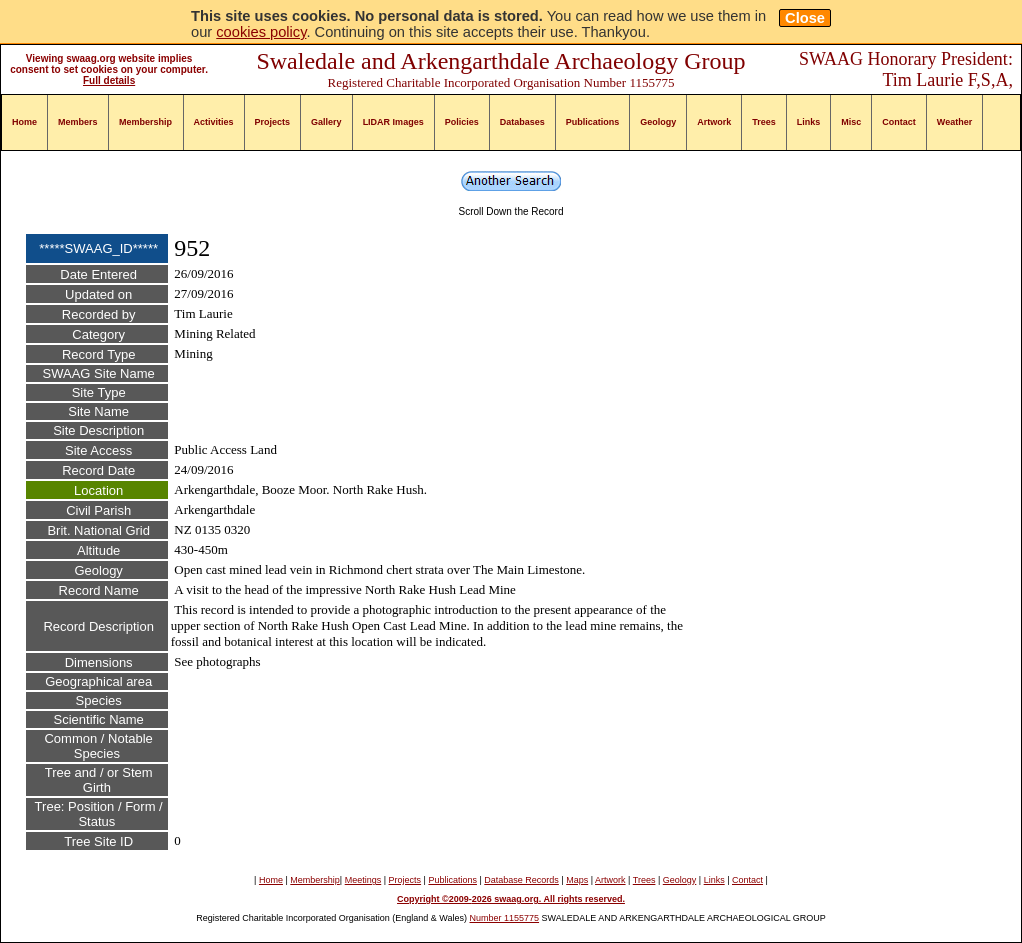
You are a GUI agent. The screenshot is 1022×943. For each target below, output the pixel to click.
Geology (658, 122)
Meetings (363, 880)
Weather (954, 122)
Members (78, 122)
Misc (851, 122)
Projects (273, 122)
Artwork (714, 122)
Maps (577, 880)
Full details (109, 80)
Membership (145, 122)
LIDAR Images (393, 122)
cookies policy (261, 32)
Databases (522, 122)
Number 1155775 (505, 918)
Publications (593, 122)
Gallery (326, 122)
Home (24, 122)
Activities (214, 122)
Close (805, 18)
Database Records (521, 880)
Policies (462, 122)
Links (809, 122)
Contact (899, 122)
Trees (764, 122)
